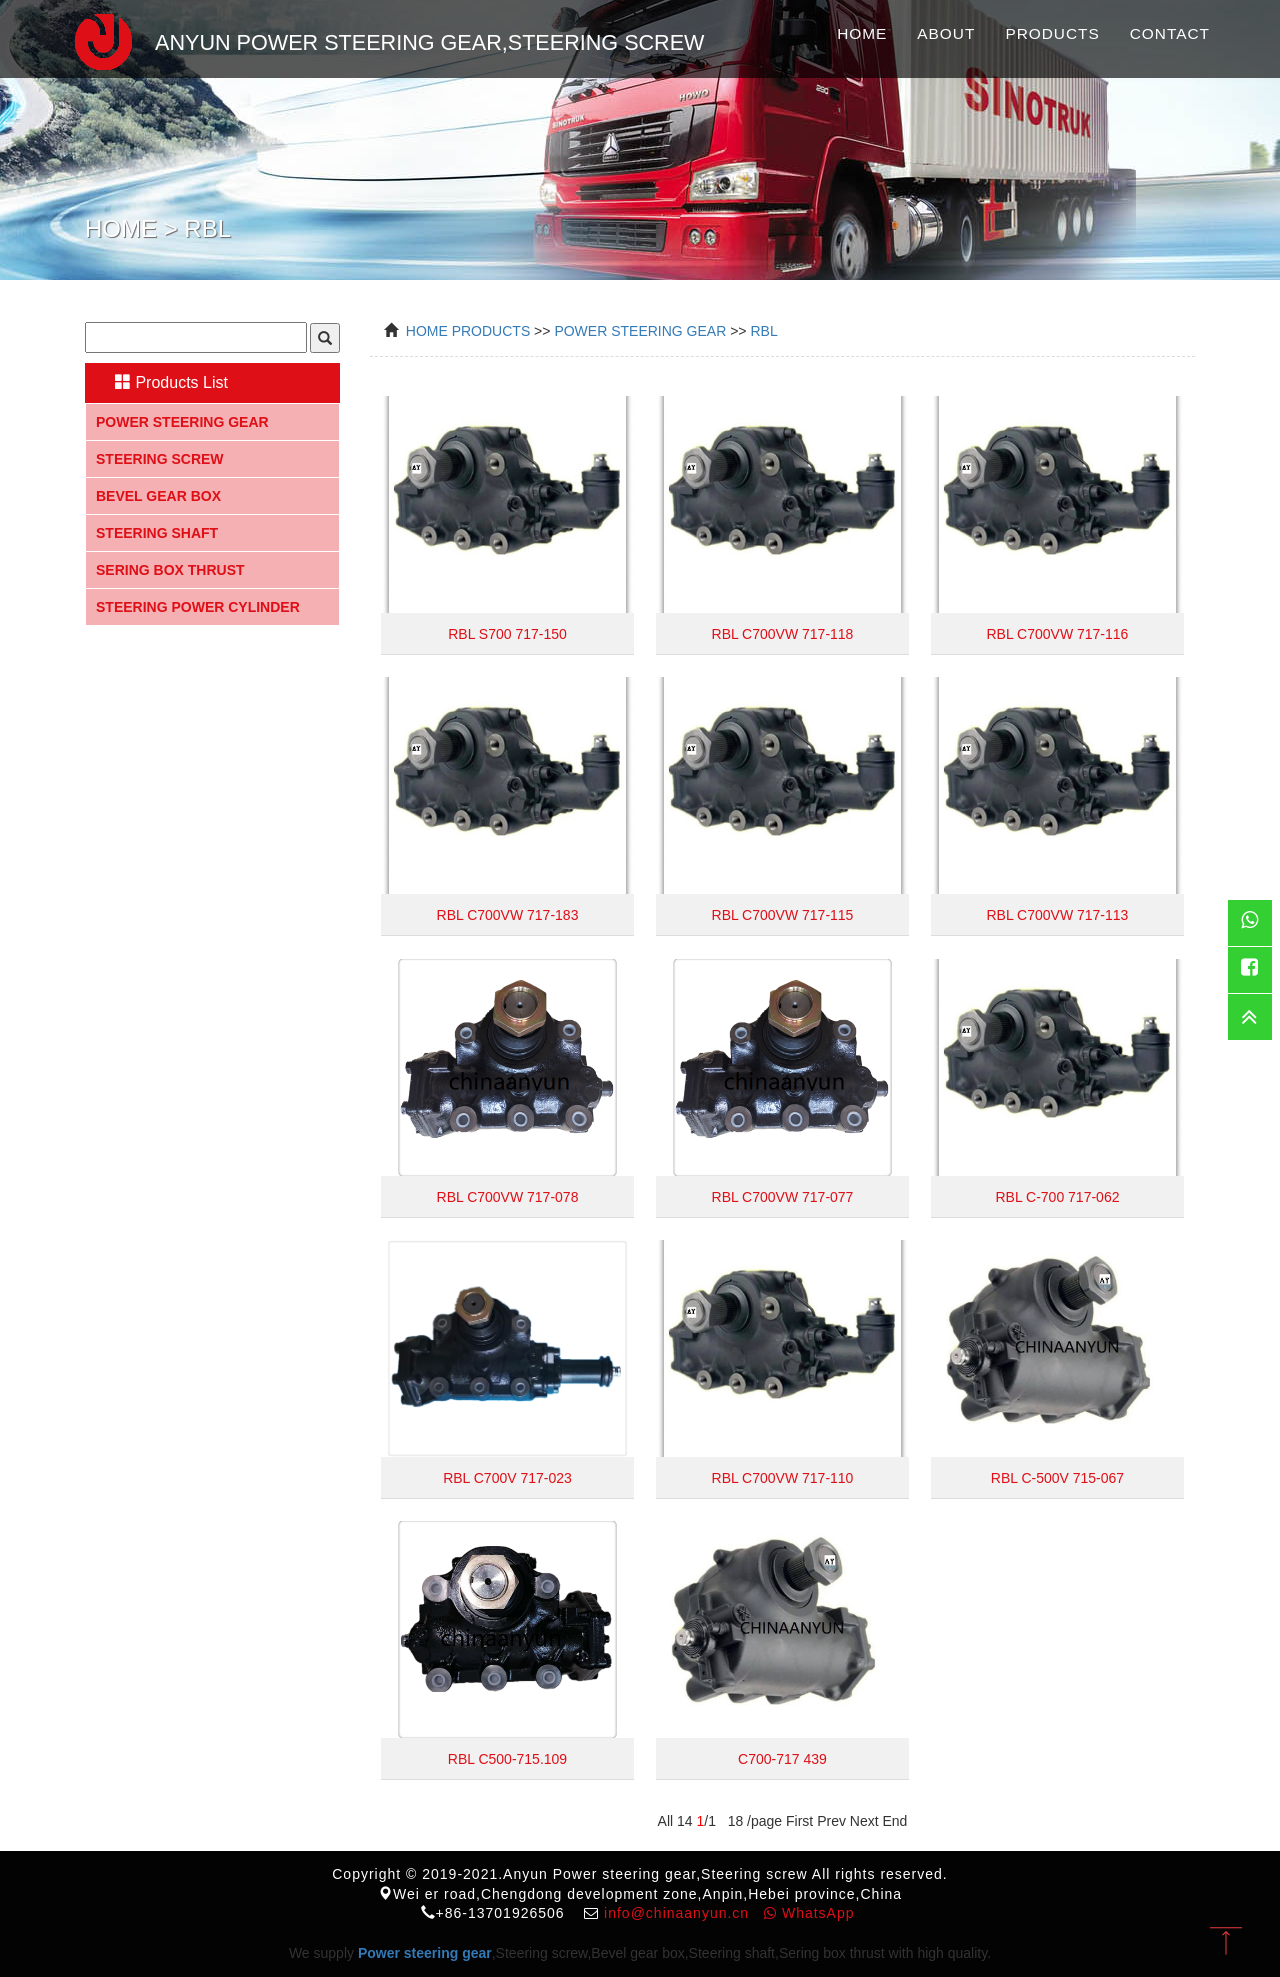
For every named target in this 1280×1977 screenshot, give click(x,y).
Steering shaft (157, 533)
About (946, 33)
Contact (1170, 33)
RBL (763, 331)
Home (862, 33)
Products (1052, 33)
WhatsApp (809, 1913)
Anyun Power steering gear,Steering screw (380, 39)
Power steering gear (182, 422)
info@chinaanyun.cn (676, 1913)
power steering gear (640, 331)
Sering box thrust (170, 570)
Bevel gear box (158, 496)
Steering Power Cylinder (198, 607)
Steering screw (160, 459)
